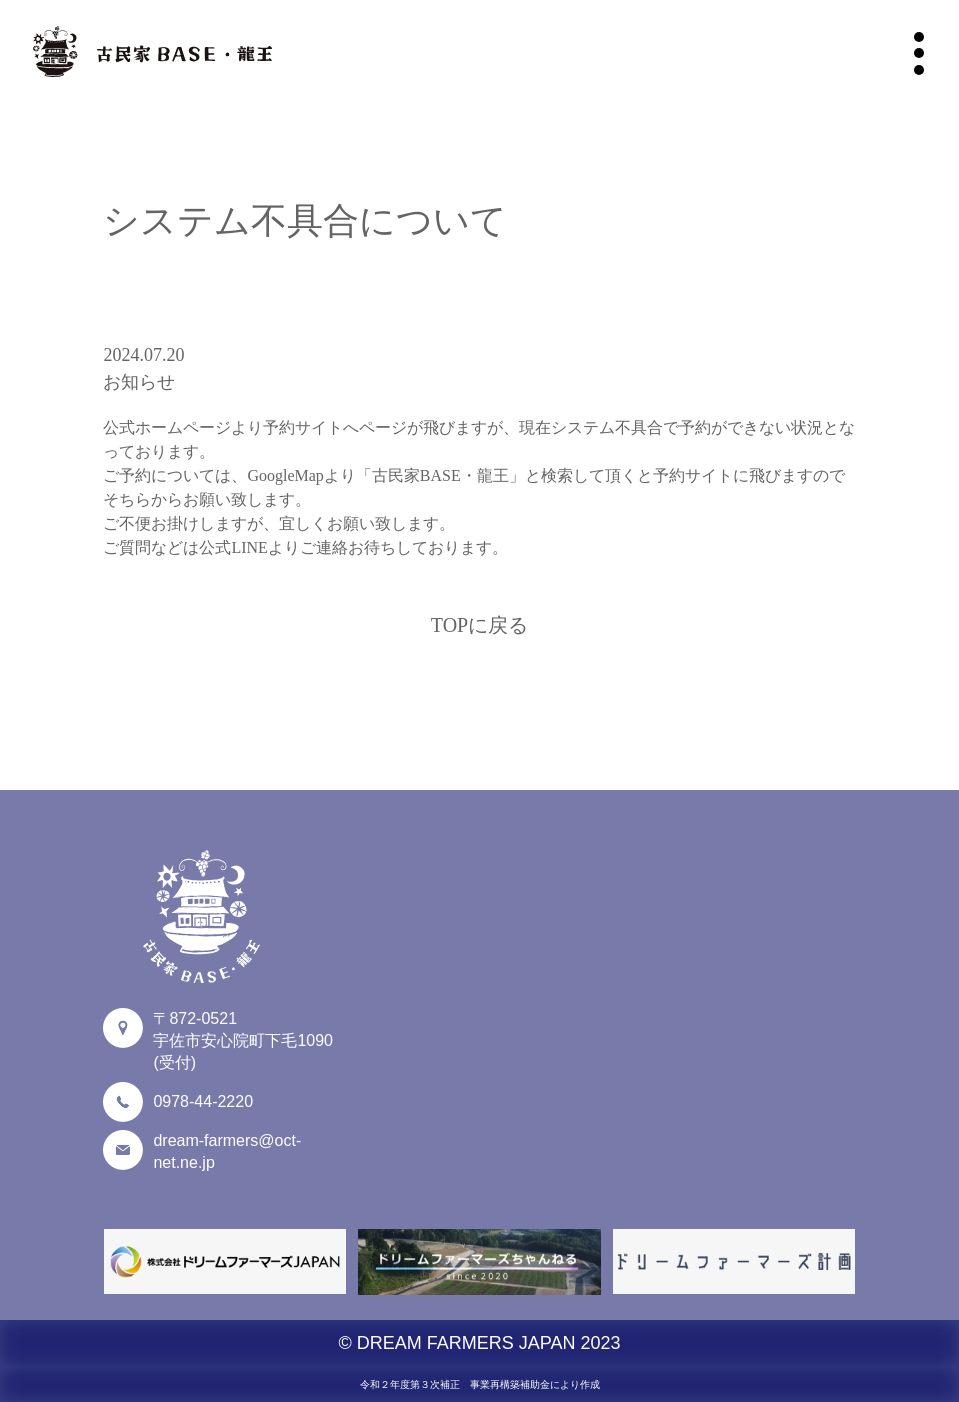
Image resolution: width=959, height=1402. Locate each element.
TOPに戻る (479, 625)
